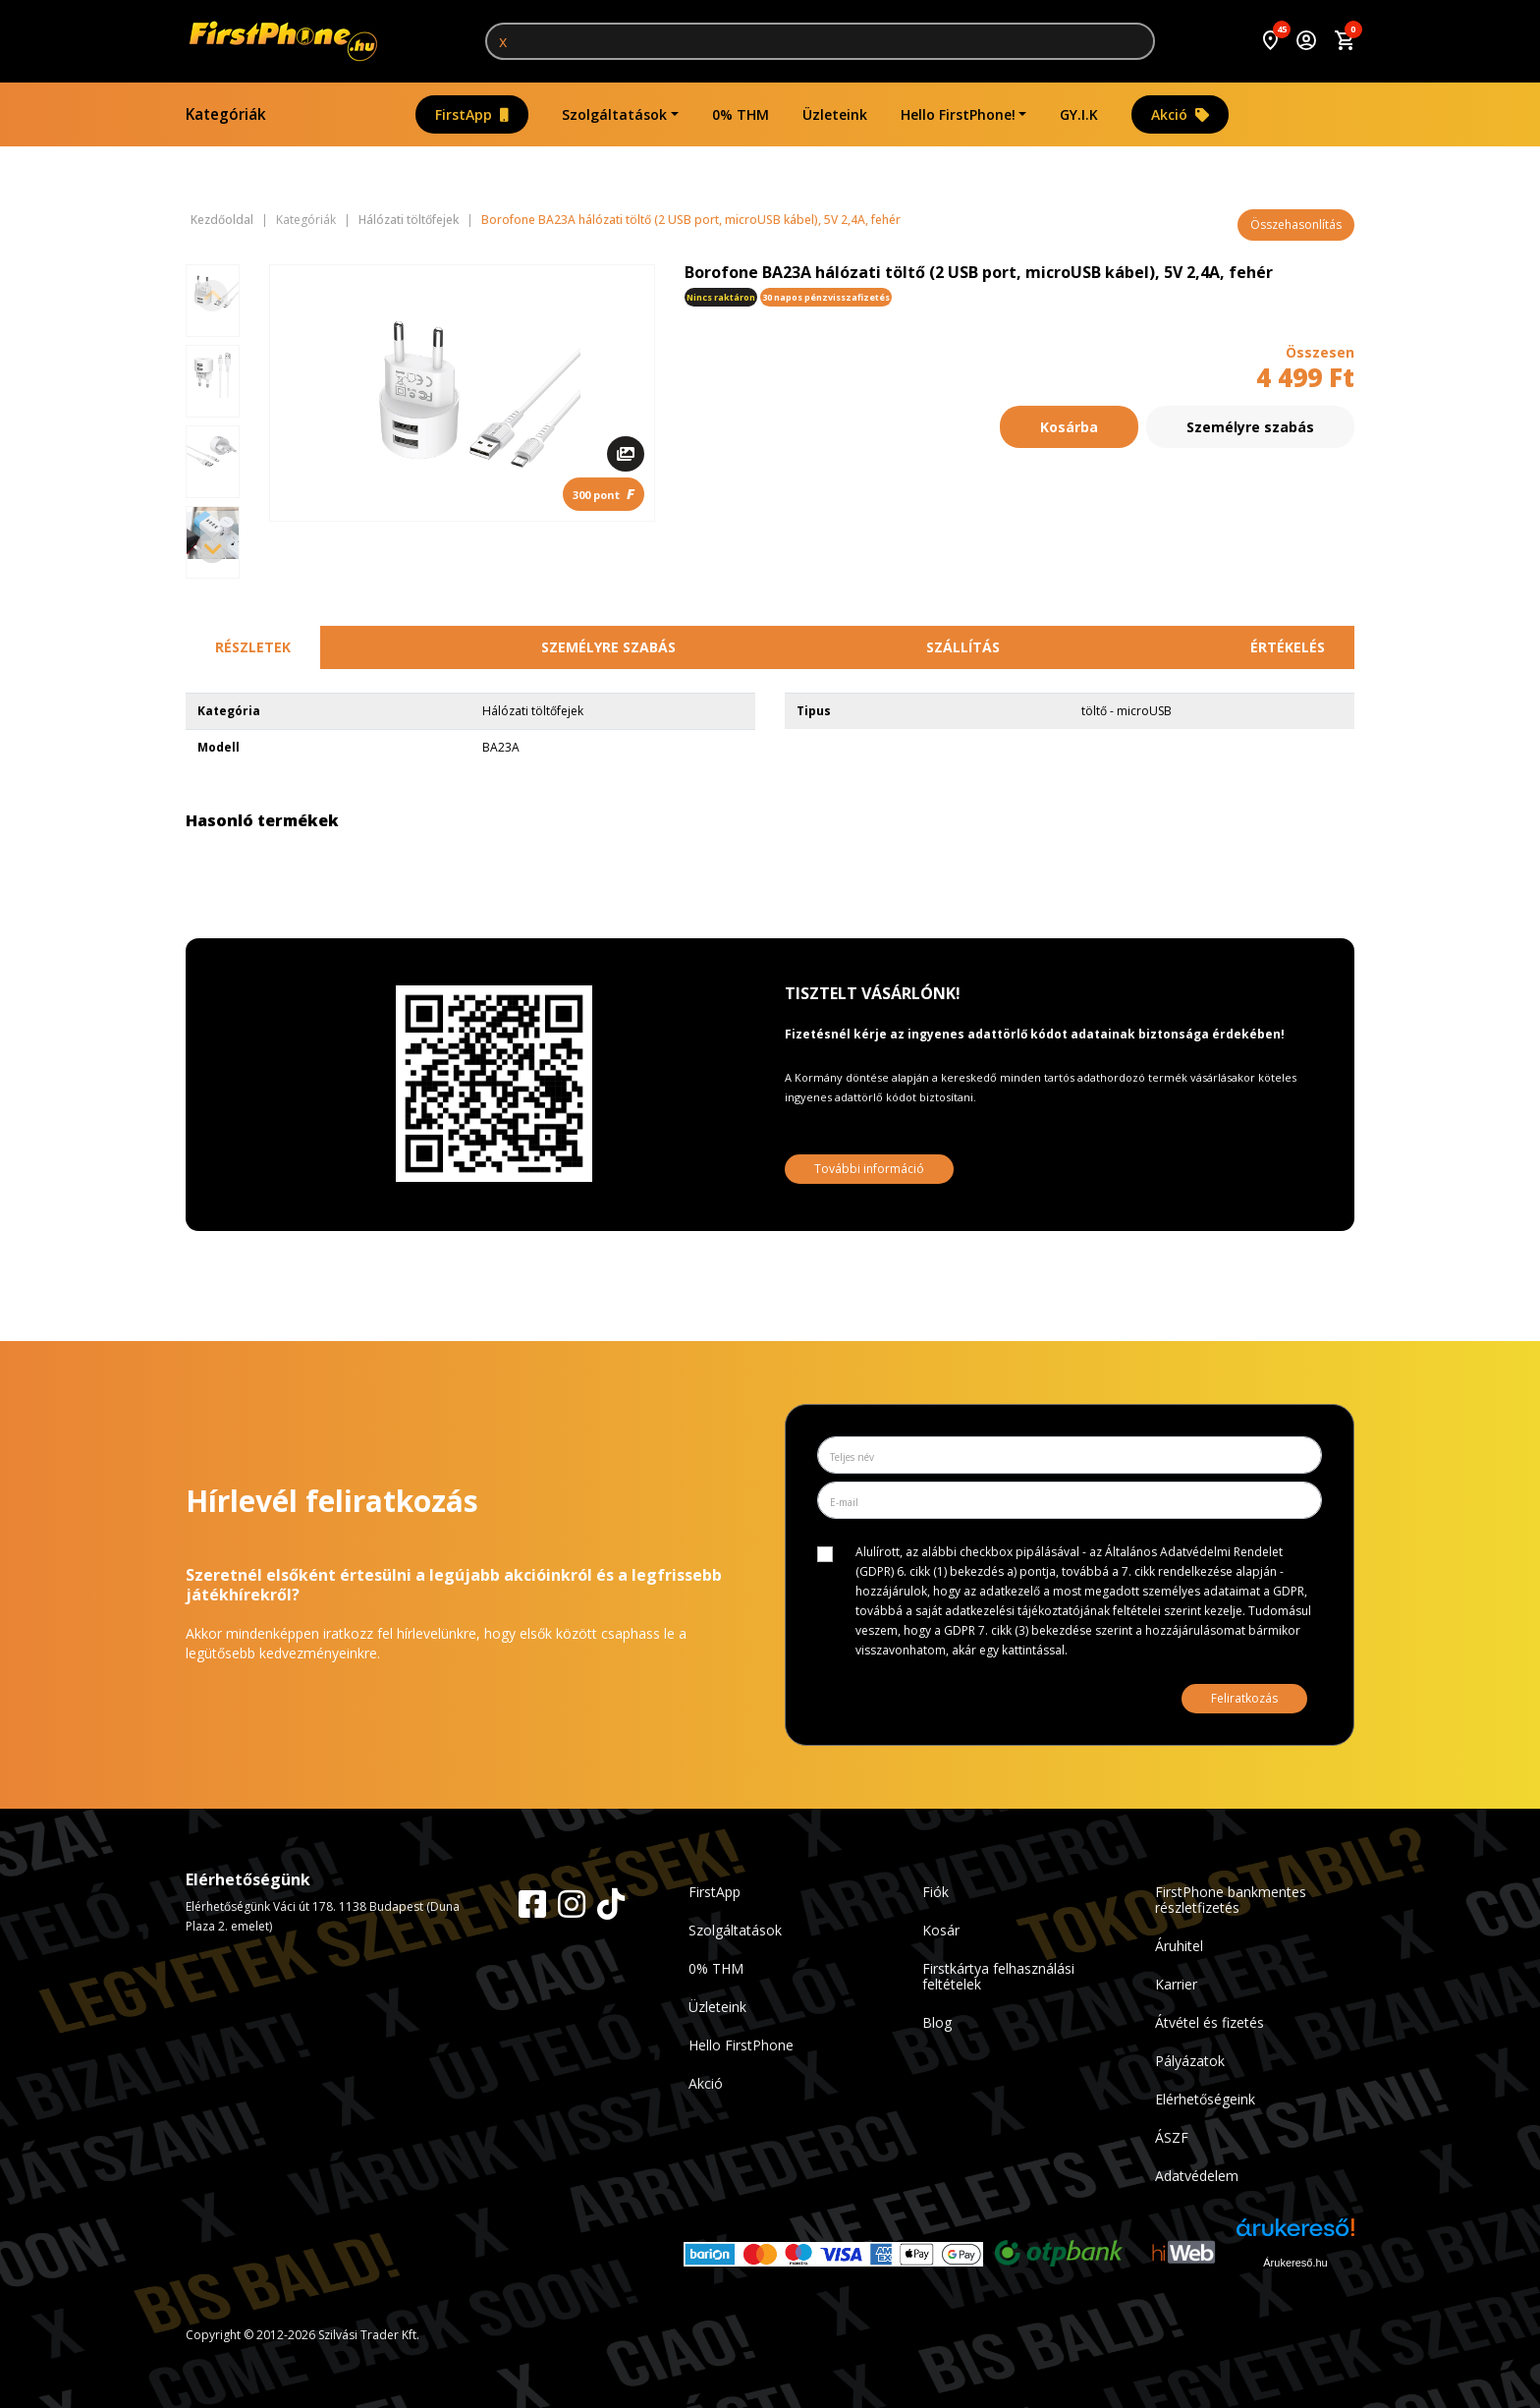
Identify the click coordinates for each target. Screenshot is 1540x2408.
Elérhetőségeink (1205, 2099)
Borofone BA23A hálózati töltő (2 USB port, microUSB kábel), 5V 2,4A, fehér (691, 220)
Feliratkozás (1244, 1698)
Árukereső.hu (1295, 2262)
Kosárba (1069, 427)
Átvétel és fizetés (1209, 2022)
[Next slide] (212, 547)
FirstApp (472, 114)
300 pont (603, 493)
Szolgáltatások (614, 114)
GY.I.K (1079, 114)
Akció (1180, 114)
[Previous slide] (212, 295)
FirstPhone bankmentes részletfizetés (1230, 1899)
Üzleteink (834, 114)
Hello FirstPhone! (958, 114)
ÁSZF (1171, 2137)
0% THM (740, 114)
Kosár (941, 1930)
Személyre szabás (1250, 427)
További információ (869, 1168)
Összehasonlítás (1296, 224)
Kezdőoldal (222, 220)
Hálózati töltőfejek (408, 220)
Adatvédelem (1196, 2175)
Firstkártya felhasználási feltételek (998, 1976)
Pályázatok (1190, 2060)
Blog (937, 2022)
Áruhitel (1179, 1945)
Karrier (1176, 1984)
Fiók (935, 1891)
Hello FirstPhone (741, 2045)
